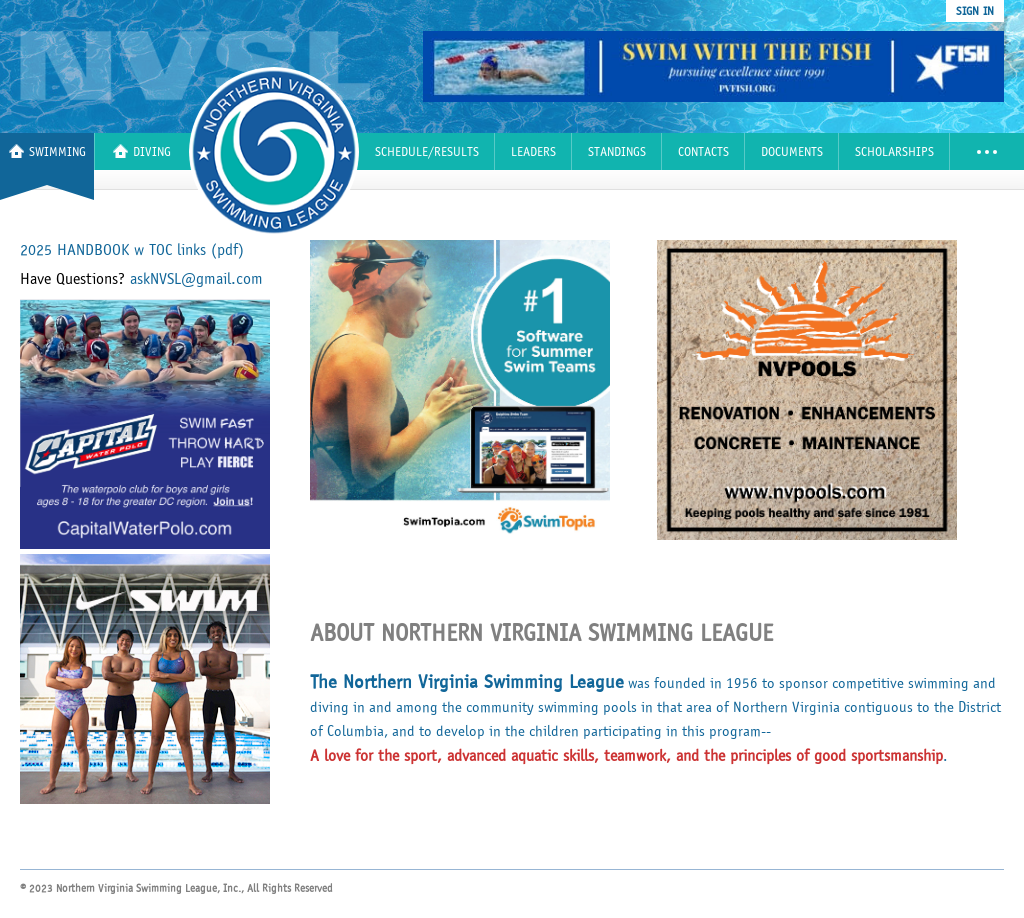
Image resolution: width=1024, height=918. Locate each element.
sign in (975, 11)
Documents (792, 152)
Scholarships (894, 152)
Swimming (47, 151)
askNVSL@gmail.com (196, 279)
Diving (142, 151)
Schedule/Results (427, 152)
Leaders (533, 152)
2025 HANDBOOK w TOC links (132, 250)
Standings (617, 152)
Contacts (703, 152)
